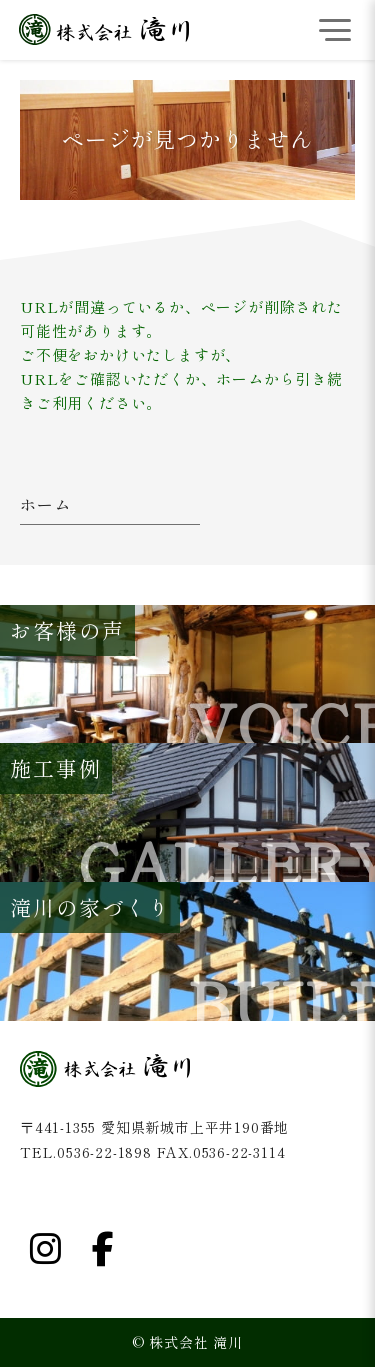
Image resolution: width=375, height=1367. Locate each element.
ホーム (45, 505)
